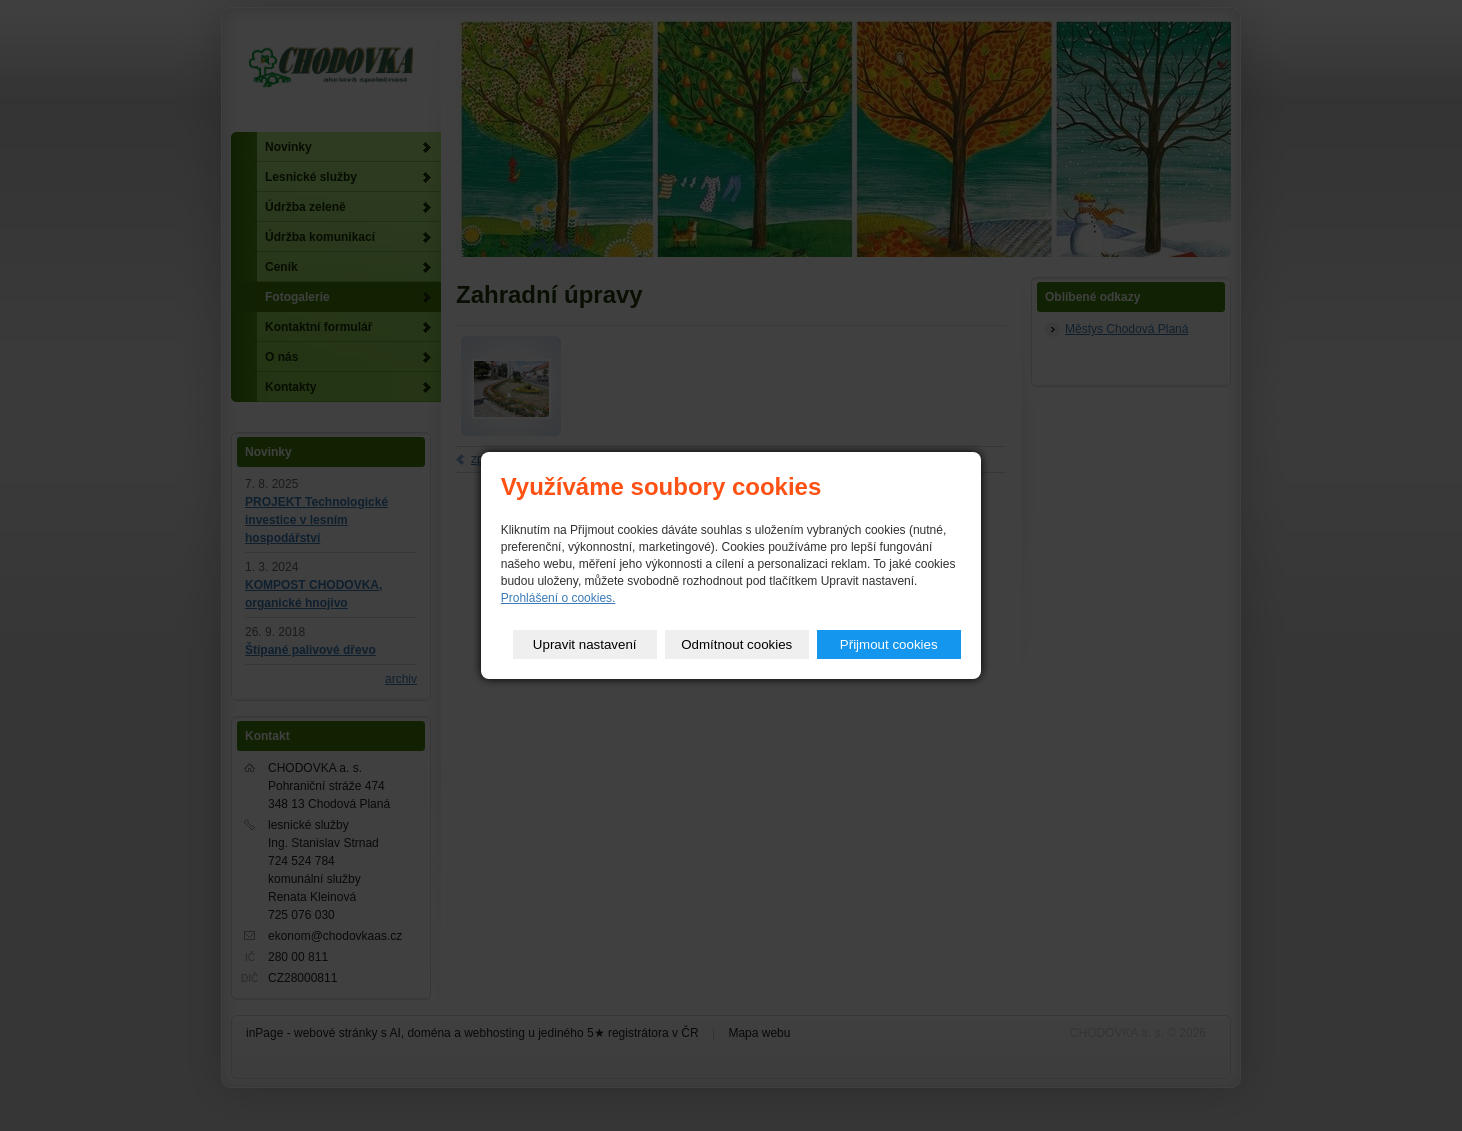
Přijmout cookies (889, 644)
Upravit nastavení (585, 644)
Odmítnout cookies (736, 644)
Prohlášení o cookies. (558, 598)
